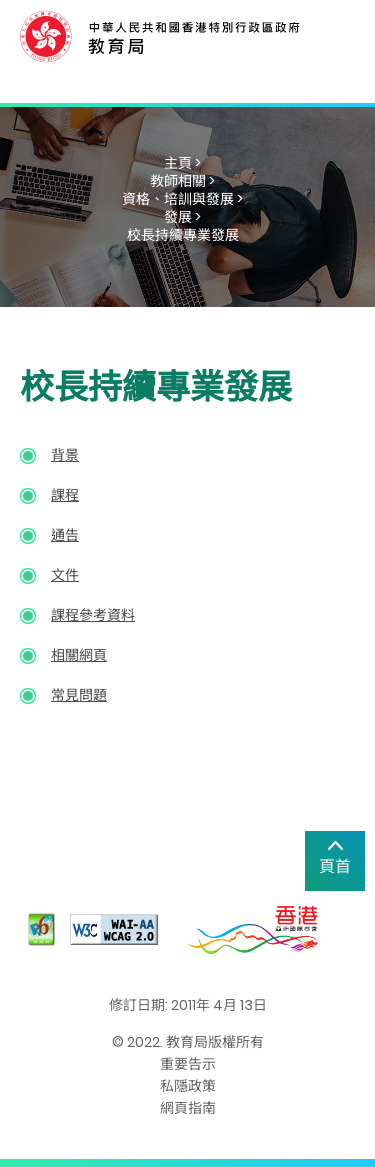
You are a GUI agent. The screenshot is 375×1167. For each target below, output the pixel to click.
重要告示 (188, 1064)
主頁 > (182, 163)
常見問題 (79, 695)
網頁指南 (188, 1108)
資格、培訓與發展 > (182, 199)
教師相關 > (182, 181)
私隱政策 (188, 1086)
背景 (65, 455)
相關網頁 (79, 655)
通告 (65, 535)
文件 (65, 575)
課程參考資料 (93, 615)
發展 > (182, 217)
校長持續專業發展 (183, 235)
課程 (65, 495)
